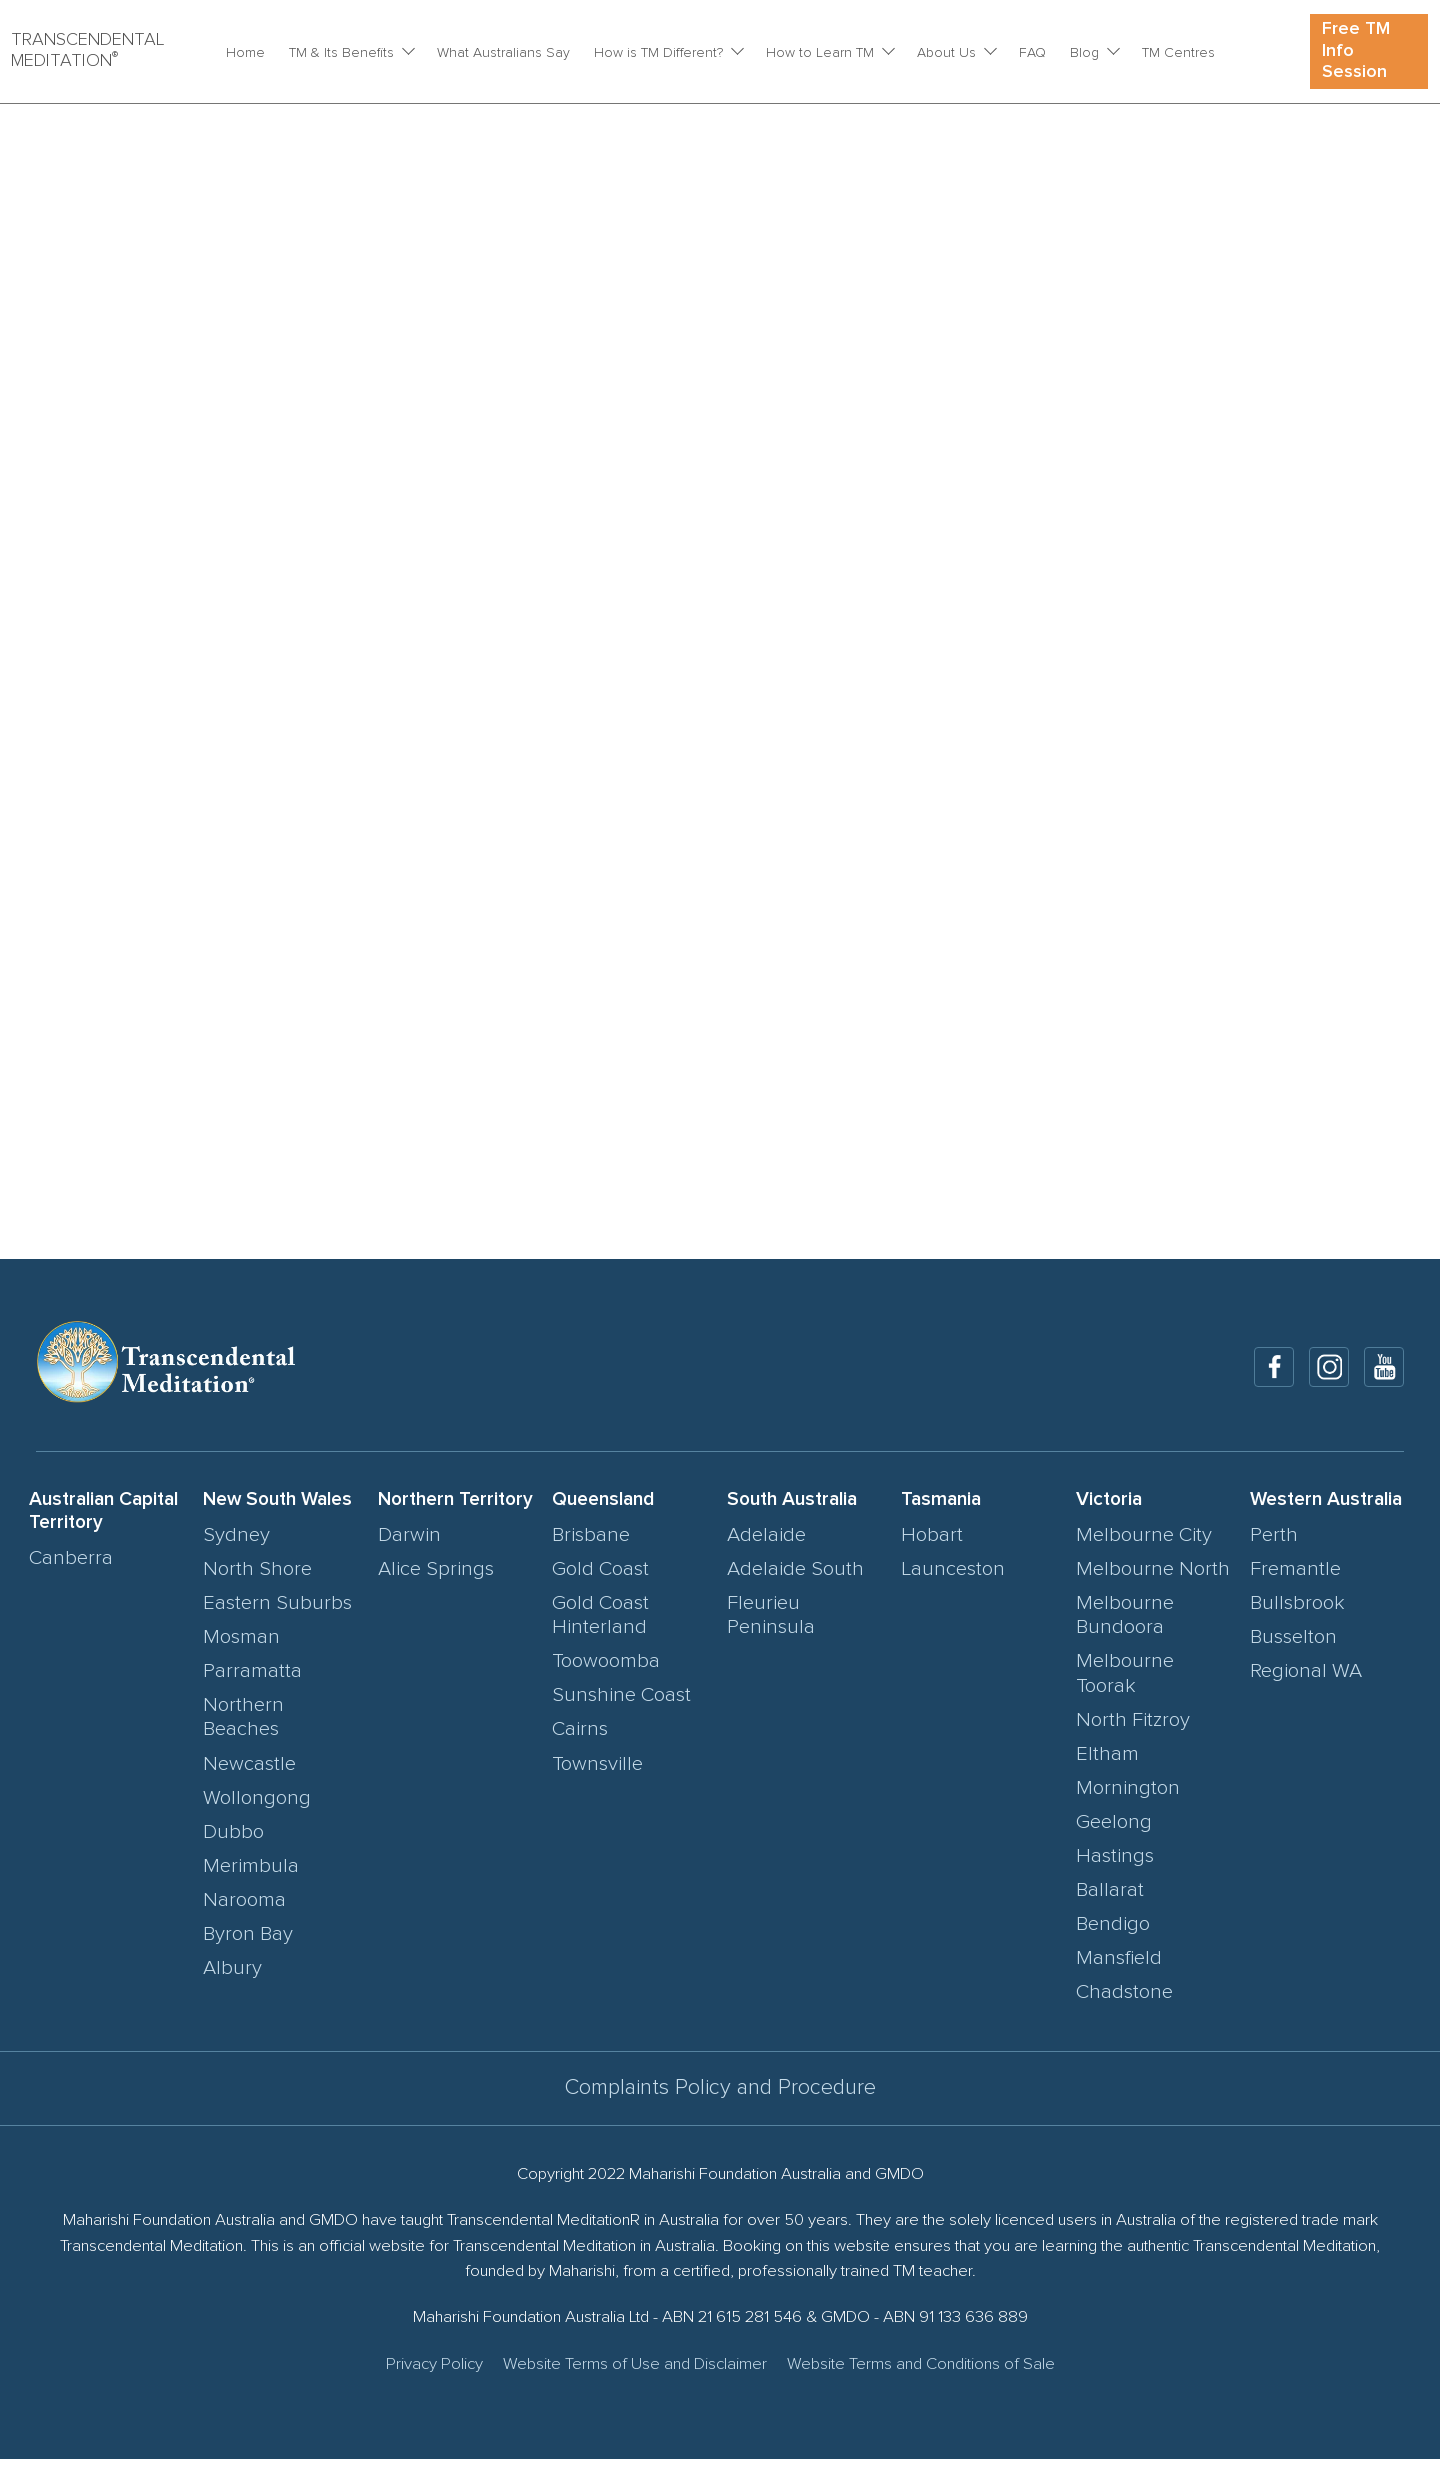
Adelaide (766, 1548)
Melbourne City (1144, 1548)
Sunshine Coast (621, 1709)
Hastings (1115, 1870)
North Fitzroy (1133, 1734)
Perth (1274, 1548)
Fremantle (1295, 1582)
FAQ (1032, 53)
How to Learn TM (820, 53)
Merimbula (251, 1880)
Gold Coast (600, 1582)
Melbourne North (1153, 1582)
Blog (1084, 53)
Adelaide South (795, 1582)
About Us (946, 53)
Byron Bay (248, 1948)
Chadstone (1124, 2006)
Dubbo (233, 1845)
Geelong (1114, 1836)
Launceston (953, 1582)
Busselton (1293, 1651)
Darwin (409, 1548)
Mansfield (1119, 1972)
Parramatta (252, 1685)
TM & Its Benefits (341, 53)
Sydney (236, 1548)
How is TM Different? (658, 53)
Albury (232, 1982)
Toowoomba (606, 1675)
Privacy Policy (434, 2378)
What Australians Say (503, 53)
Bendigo (1113, 1938)
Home (245, 53)
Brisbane (591, 1548)
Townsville (597, 1777)
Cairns (580, 1743)
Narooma (244, 1914)
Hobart (932, 1548)
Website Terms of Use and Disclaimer (635, 2378)
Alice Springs (436, 1582)
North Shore (257, 1582)
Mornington (1128, 1802)
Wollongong (257, 1811)
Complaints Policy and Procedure (720, 2101)
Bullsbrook (1297, 1617)
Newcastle (249, 1777)
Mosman (241, 1651)
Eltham (1107, 1768)
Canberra (71, 1571)
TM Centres (1178, 53)
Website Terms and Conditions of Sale (921, 2378)
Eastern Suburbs (277, 1617)
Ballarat (1110, 1904)
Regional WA (1306, 1685)
